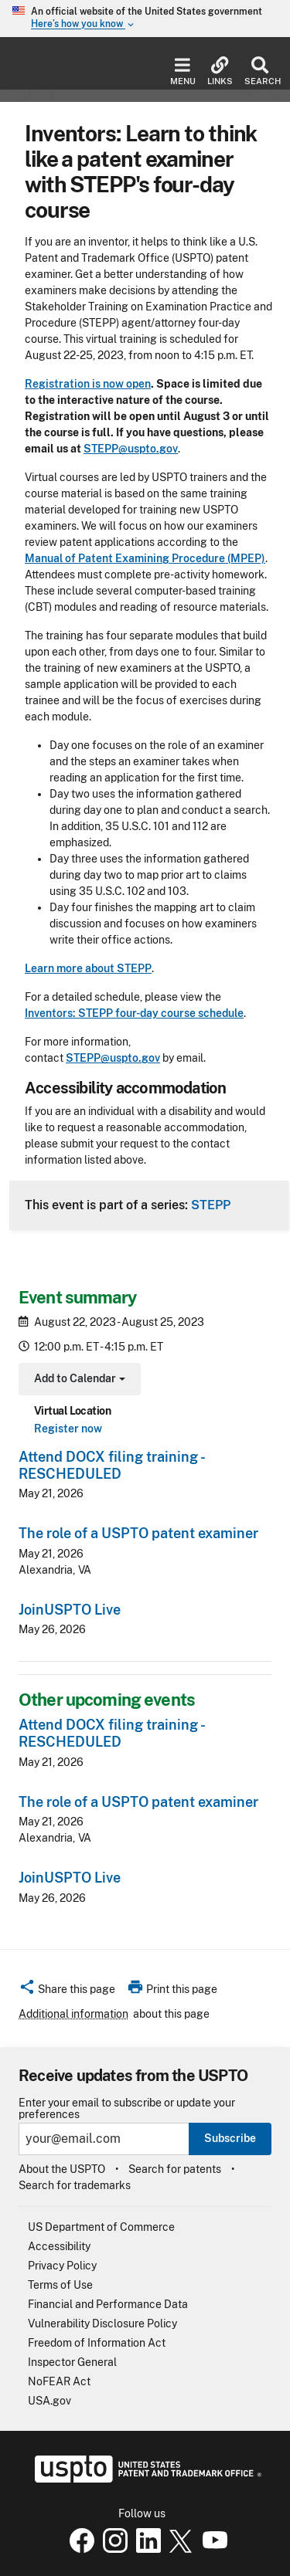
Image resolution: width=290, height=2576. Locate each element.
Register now (68, 1428)
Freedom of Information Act (96, 2343)
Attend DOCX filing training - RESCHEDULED (111, 1465)
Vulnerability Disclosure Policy (102, 2323)
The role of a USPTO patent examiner (138, 1533)
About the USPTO (62, 2169)
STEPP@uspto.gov (131, 448)
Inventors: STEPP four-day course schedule (134, 1013)
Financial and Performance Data (108, 2304)
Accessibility (59, 2246)
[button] (67, 1991)
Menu (183, 71)
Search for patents (174, 2169)
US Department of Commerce (101, 2227)
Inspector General (72, 2362)
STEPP (210, 1205)
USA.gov (49, 2401)
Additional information (73, 2014)
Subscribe (230, 2138)
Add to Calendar (77, 1380)
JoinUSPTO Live (70, 1610)
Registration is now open (88, 384)
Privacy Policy (62, 2265)
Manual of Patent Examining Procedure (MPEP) (145, 558)
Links (220, 71)
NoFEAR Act (59, 2381)
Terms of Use (60, 2285)
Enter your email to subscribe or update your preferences (127, 2108)
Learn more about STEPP (88, 968)
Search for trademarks (75, 2185)
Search (259, 71)
